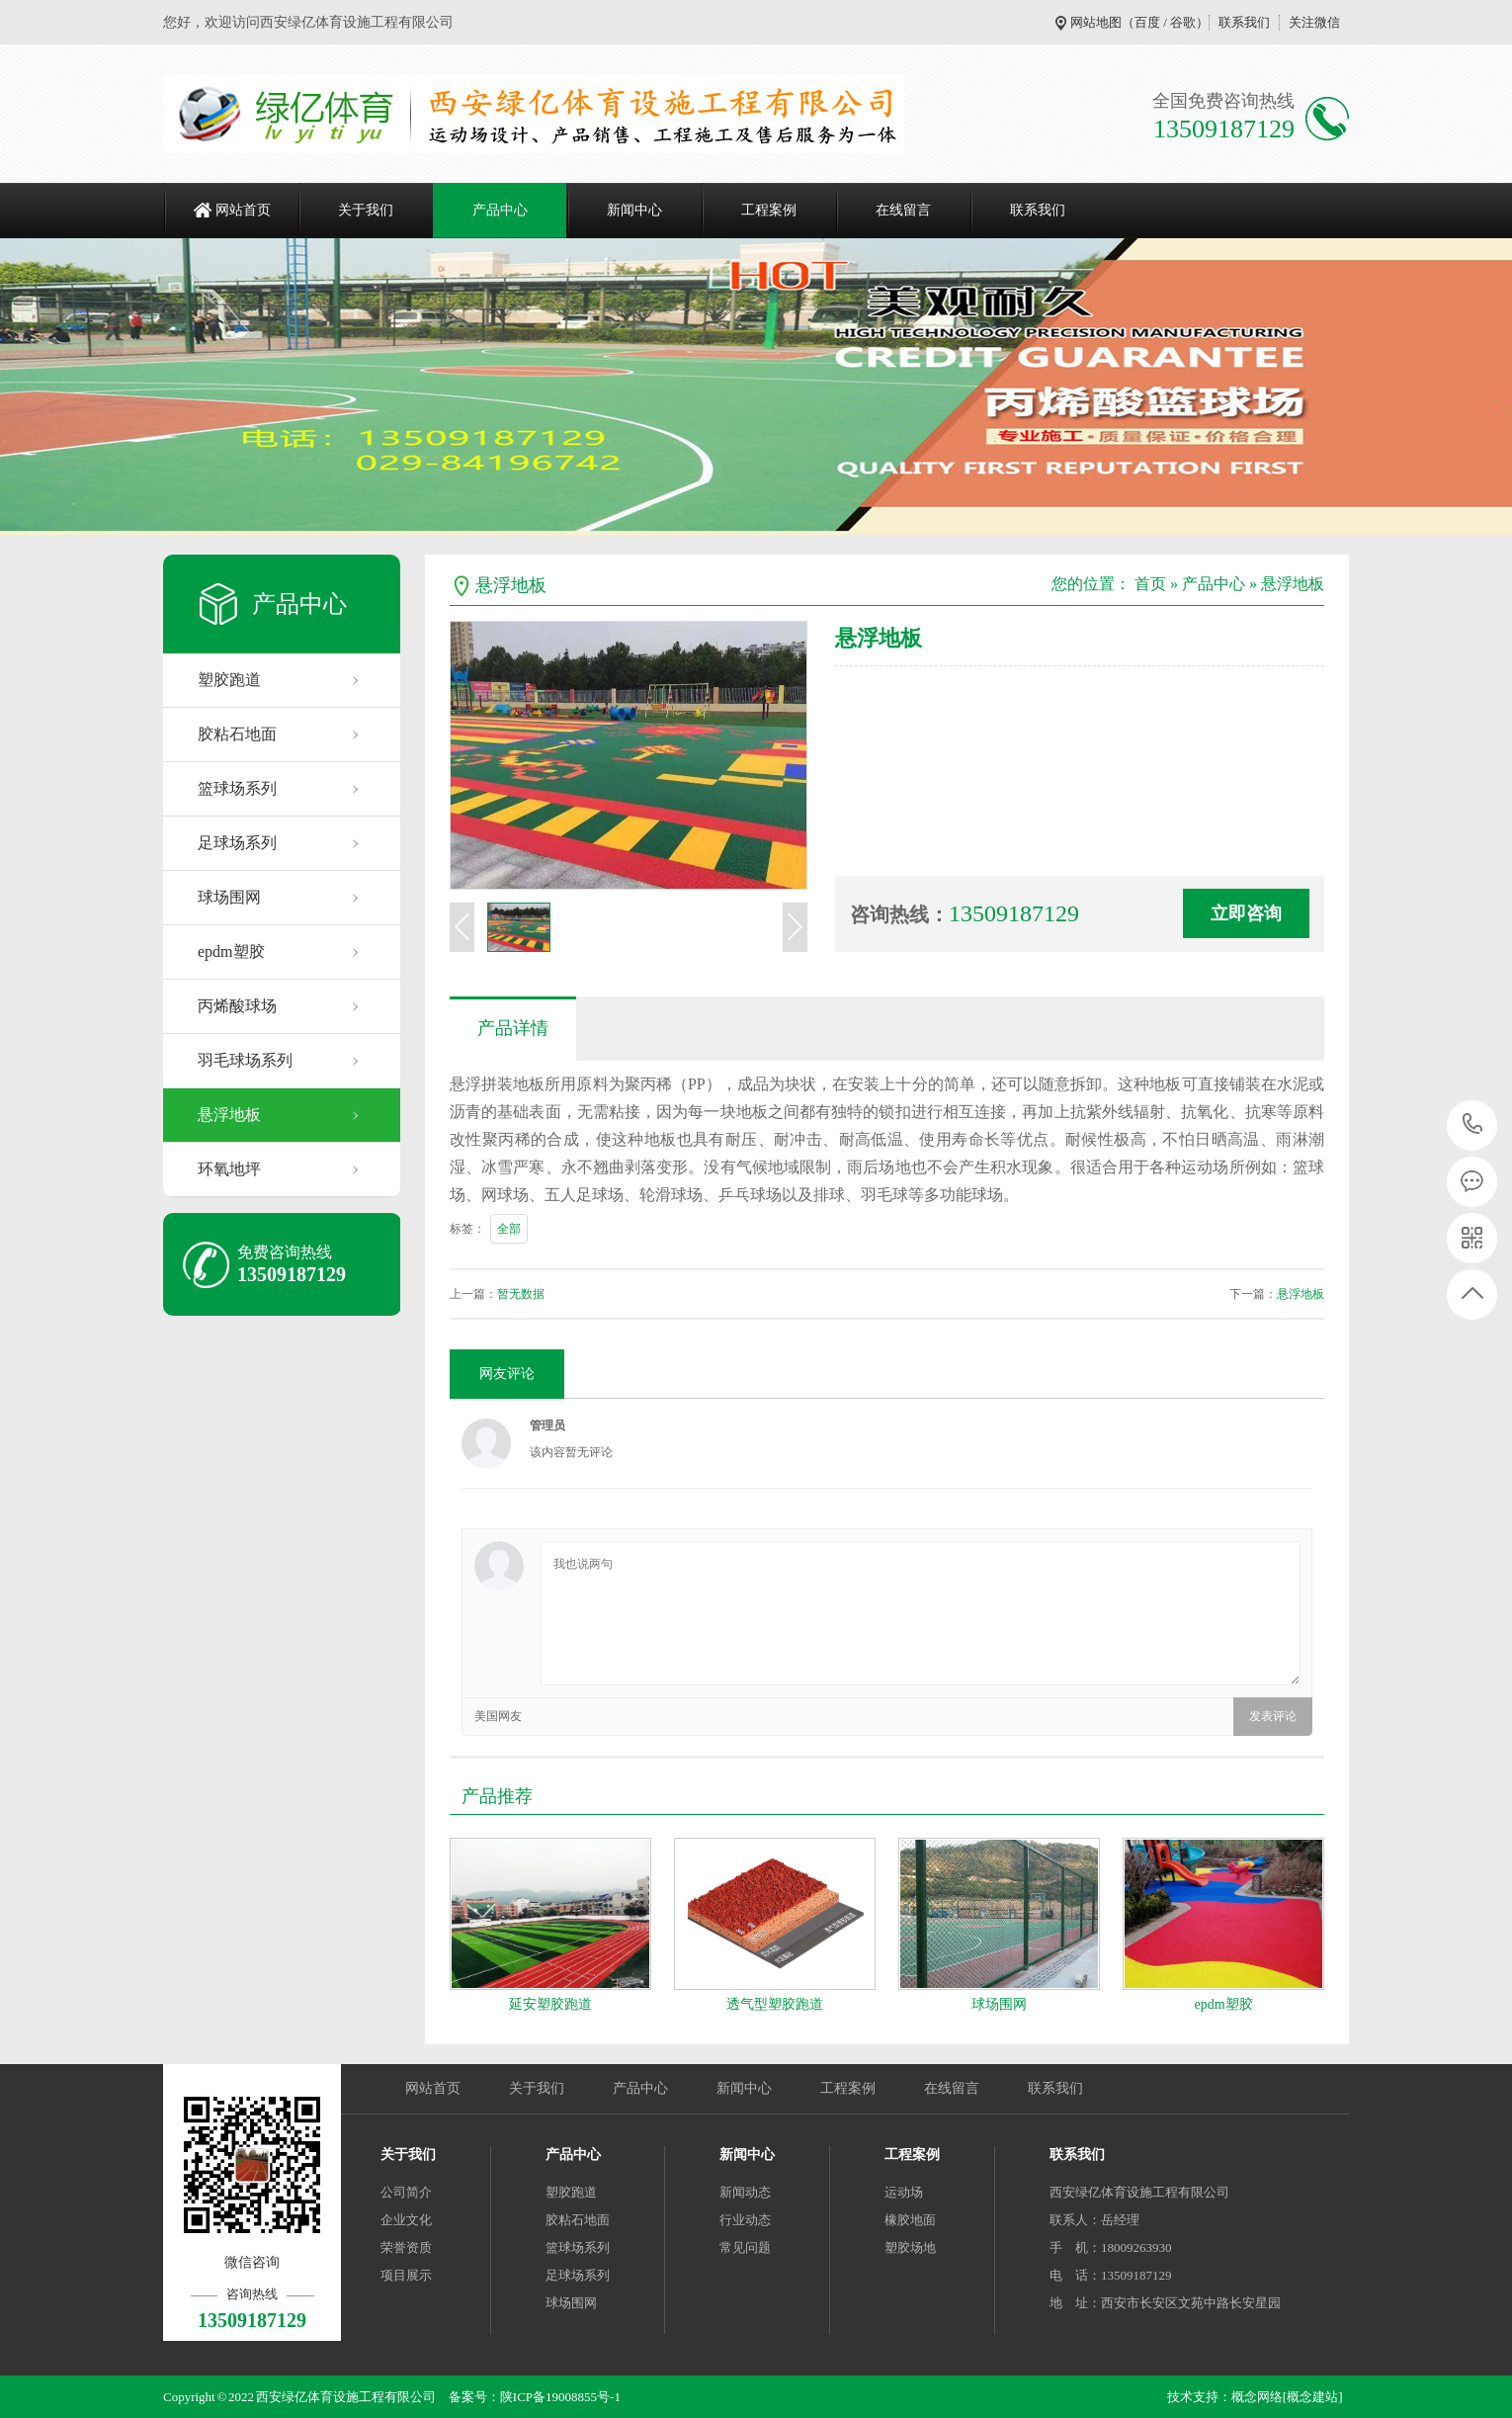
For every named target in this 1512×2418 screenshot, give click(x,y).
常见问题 (745, 2247)
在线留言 (903, 210)
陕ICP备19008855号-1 (560, 2396)
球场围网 (229, 897)
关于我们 (365, 210)
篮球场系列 (237, 788)
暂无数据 (521, 1294)
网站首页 (243, 210)
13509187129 (1473, 1124)
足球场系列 (237, 842)
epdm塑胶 (231, 951)
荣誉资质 (406, 2247)
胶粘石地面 (237, 734)
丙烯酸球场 (237, 1005)
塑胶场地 (910, 2247)
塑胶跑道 (229, 679)
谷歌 (1183, 22)
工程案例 (769, 210)
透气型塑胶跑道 (774, 2004)
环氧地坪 (229, 1169)
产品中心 (500, 210)
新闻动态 (745, 2192)
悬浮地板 (229, 1114)
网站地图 (1096, 22)
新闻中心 (634, 210)
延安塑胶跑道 (550, 2004)
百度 (1147, 22)
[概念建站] (1313, 2396)
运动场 (903, 2192)
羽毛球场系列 (245, 1060)
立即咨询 (1246, 913)
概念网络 (1257, 2396)
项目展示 (406, 2275)
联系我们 (1244, 22)
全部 (509, 1229)
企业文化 (406, 2219)
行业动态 (745, 2219)
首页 (1150, 583)
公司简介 (406, 2192)
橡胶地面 (910, 2219)
